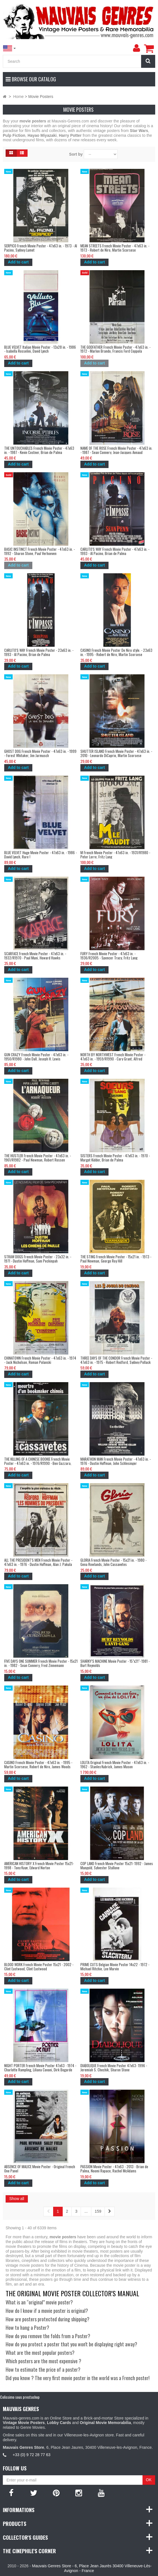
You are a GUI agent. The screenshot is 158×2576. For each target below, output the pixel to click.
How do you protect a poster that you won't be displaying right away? (71, 2344)
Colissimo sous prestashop (20, 2397)
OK (149, 2479)
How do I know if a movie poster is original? (47, 2310)
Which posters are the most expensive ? (43, 2361)
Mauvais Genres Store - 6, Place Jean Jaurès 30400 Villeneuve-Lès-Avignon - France (92, 2568)
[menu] (136, 48)
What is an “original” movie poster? (39, 2302)
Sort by (76, 154)
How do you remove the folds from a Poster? (48, 2336)
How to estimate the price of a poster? (43, 2369)
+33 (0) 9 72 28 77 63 (31, 2454)
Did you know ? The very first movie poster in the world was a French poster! (78, 2378)
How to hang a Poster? (27, 2327)
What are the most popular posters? (40, 2352)
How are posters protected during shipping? (47, 2319)
